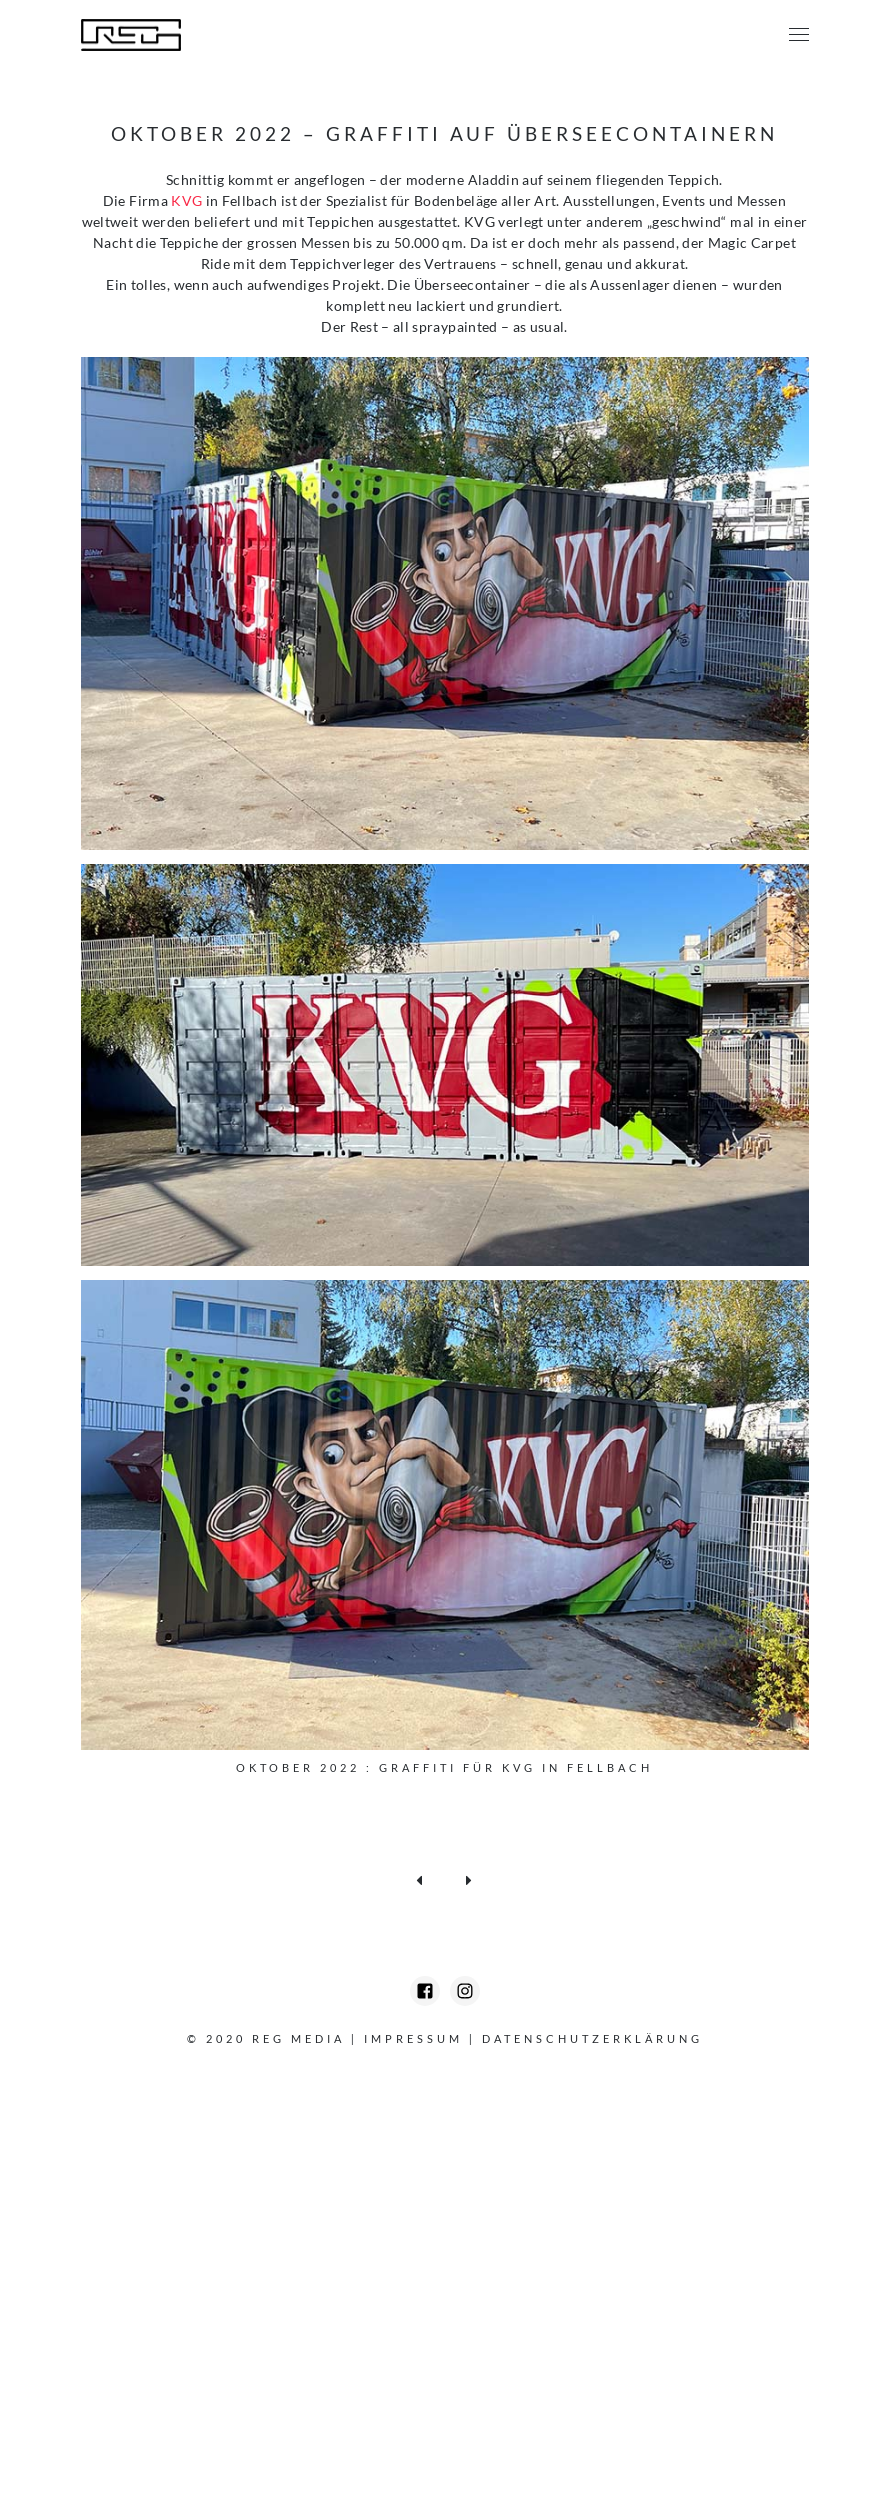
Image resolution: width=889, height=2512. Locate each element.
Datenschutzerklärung (592, 2038)
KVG (186, 200)
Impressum (413, 2038)
